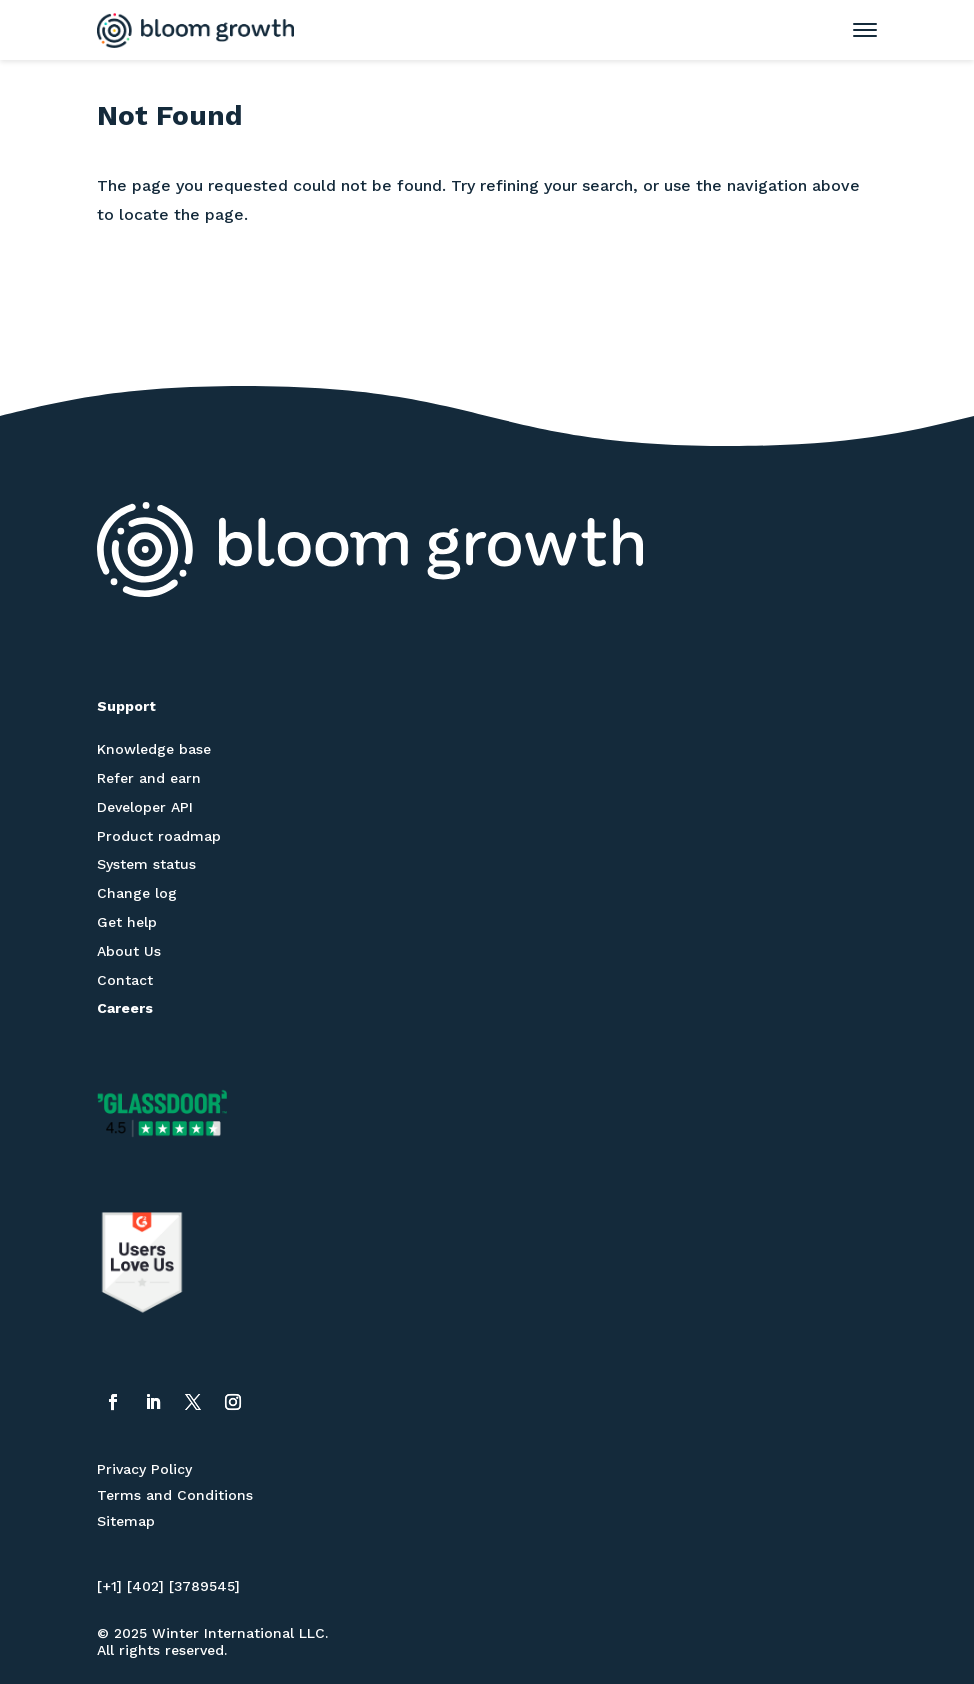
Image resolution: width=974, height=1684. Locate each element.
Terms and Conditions (175, 1495)
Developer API (145, 807)
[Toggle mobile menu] (855, 30)
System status (146, 864)
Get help (127, 922)
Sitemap (126, 1521)
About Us (129, 951)
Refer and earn (149, 778)
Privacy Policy (144, 1469)
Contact (125, 980)
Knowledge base (154, 749)
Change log (137, 893)
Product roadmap (159, 836)
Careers (125, 1008)
